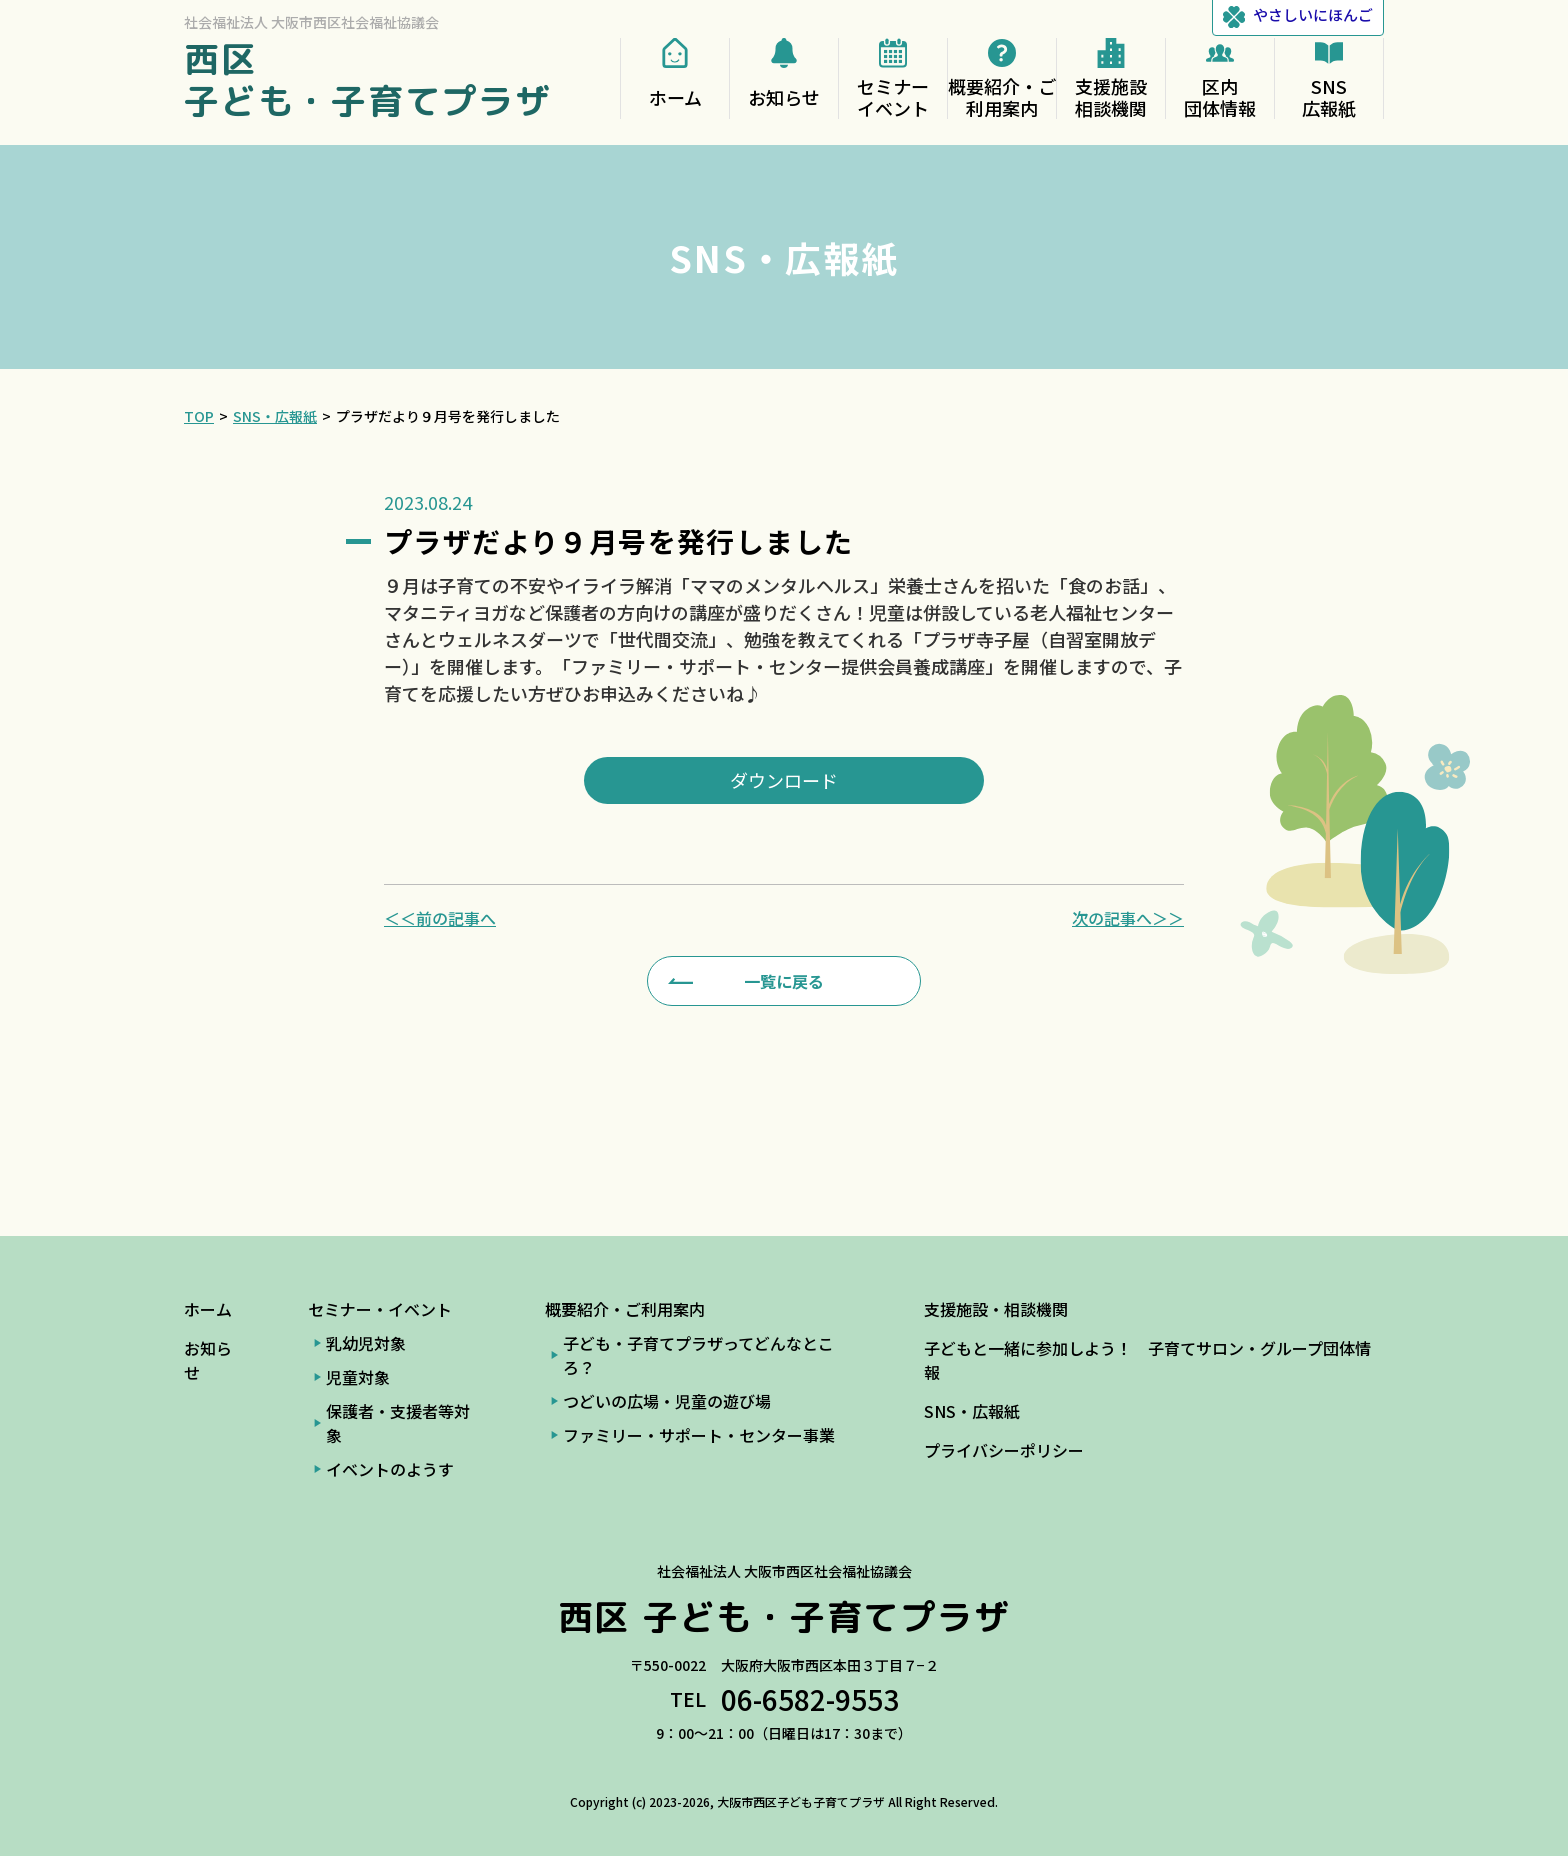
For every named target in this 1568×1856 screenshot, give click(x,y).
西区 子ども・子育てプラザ (368, 79)
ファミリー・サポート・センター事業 (699, 1435)
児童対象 (358, 1377)
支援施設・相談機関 (996, 1309)
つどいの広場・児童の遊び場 (667, 1401)
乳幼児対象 (366, 1343)
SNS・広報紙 (972, 1411)
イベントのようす (390, 1469)
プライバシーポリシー (1004, 1450)
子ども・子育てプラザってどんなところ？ (698, 1355)
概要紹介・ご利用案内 (625, 1309)
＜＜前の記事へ (440, 918)
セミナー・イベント (380, 1309)
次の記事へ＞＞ (1128, 918)
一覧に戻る (784, 981)
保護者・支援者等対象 (398, 1423)
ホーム (208, 1309)
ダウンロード (784, 780)
